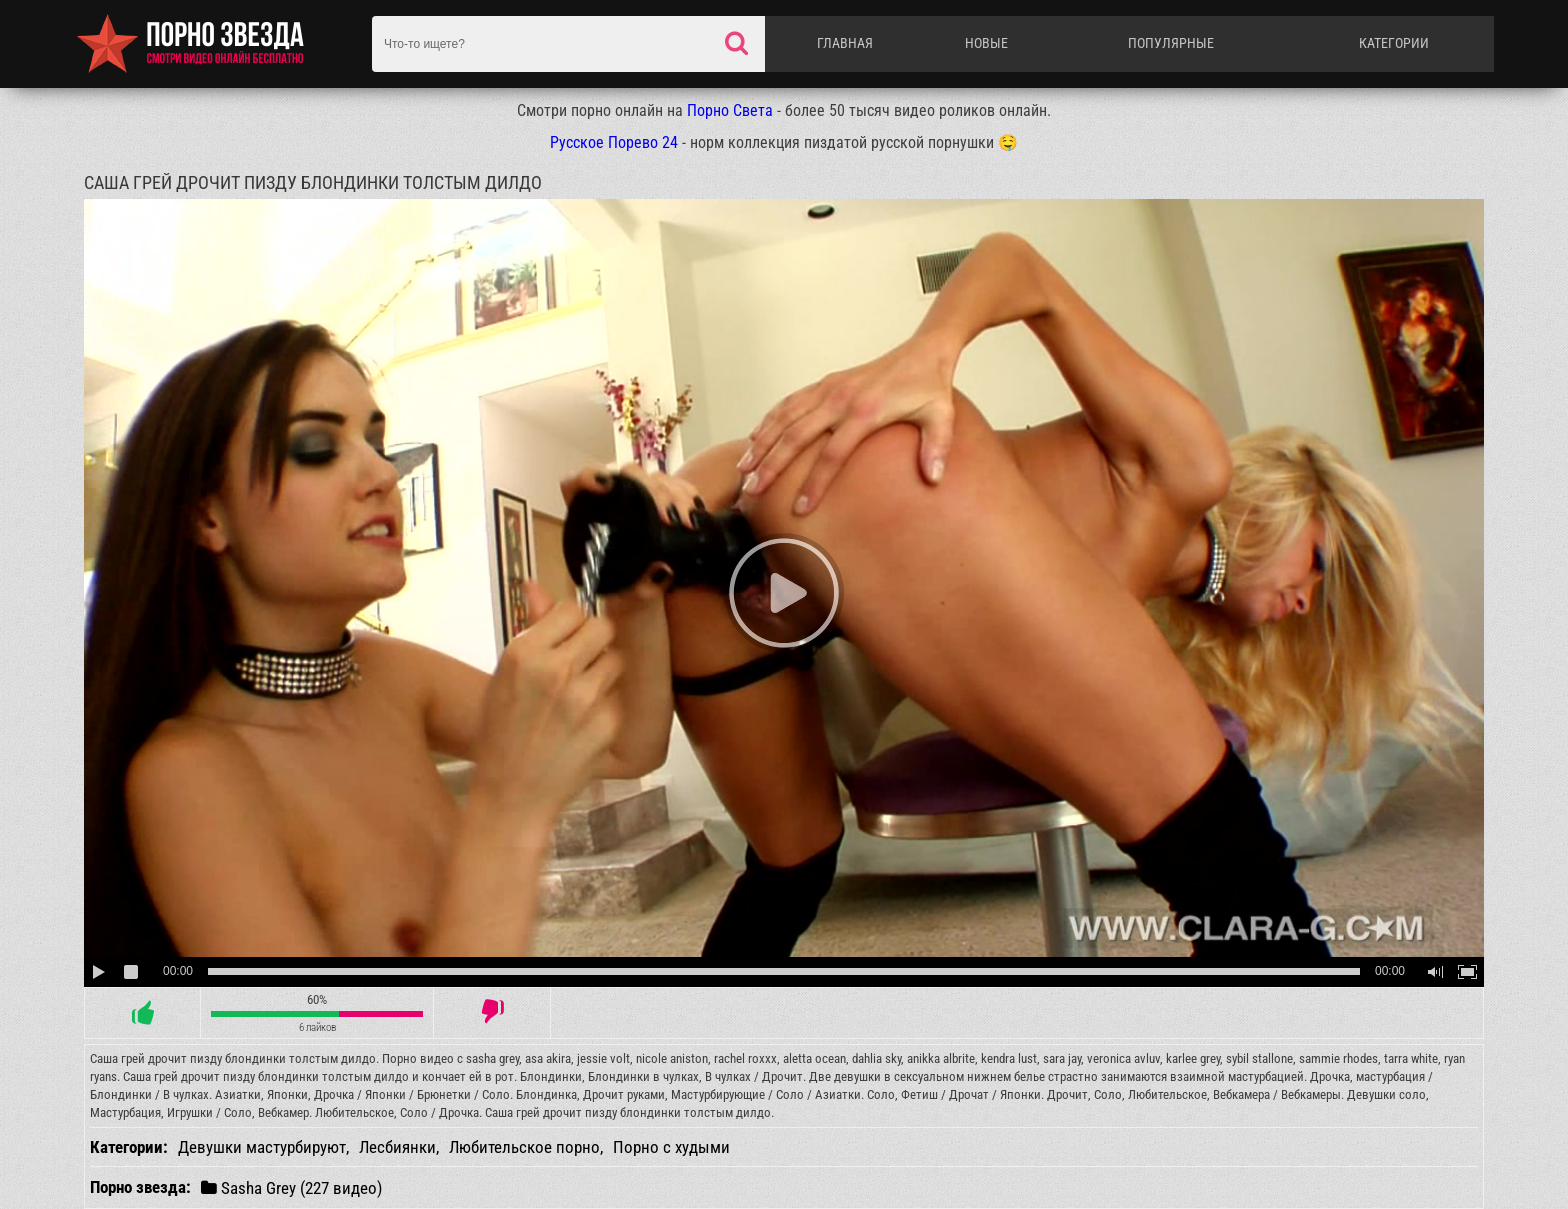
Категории (1394, 43)
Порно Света (730, 110)
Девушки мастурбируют (262, 1147)
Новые (986, 43)
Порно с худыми (671, 1147)
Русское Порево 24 (614, 142)
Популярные (1171, 43)
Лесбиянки (397, 1147)
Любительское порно (524, 1147)
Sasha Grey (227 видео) (291, 1187)
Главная (845, 43)
